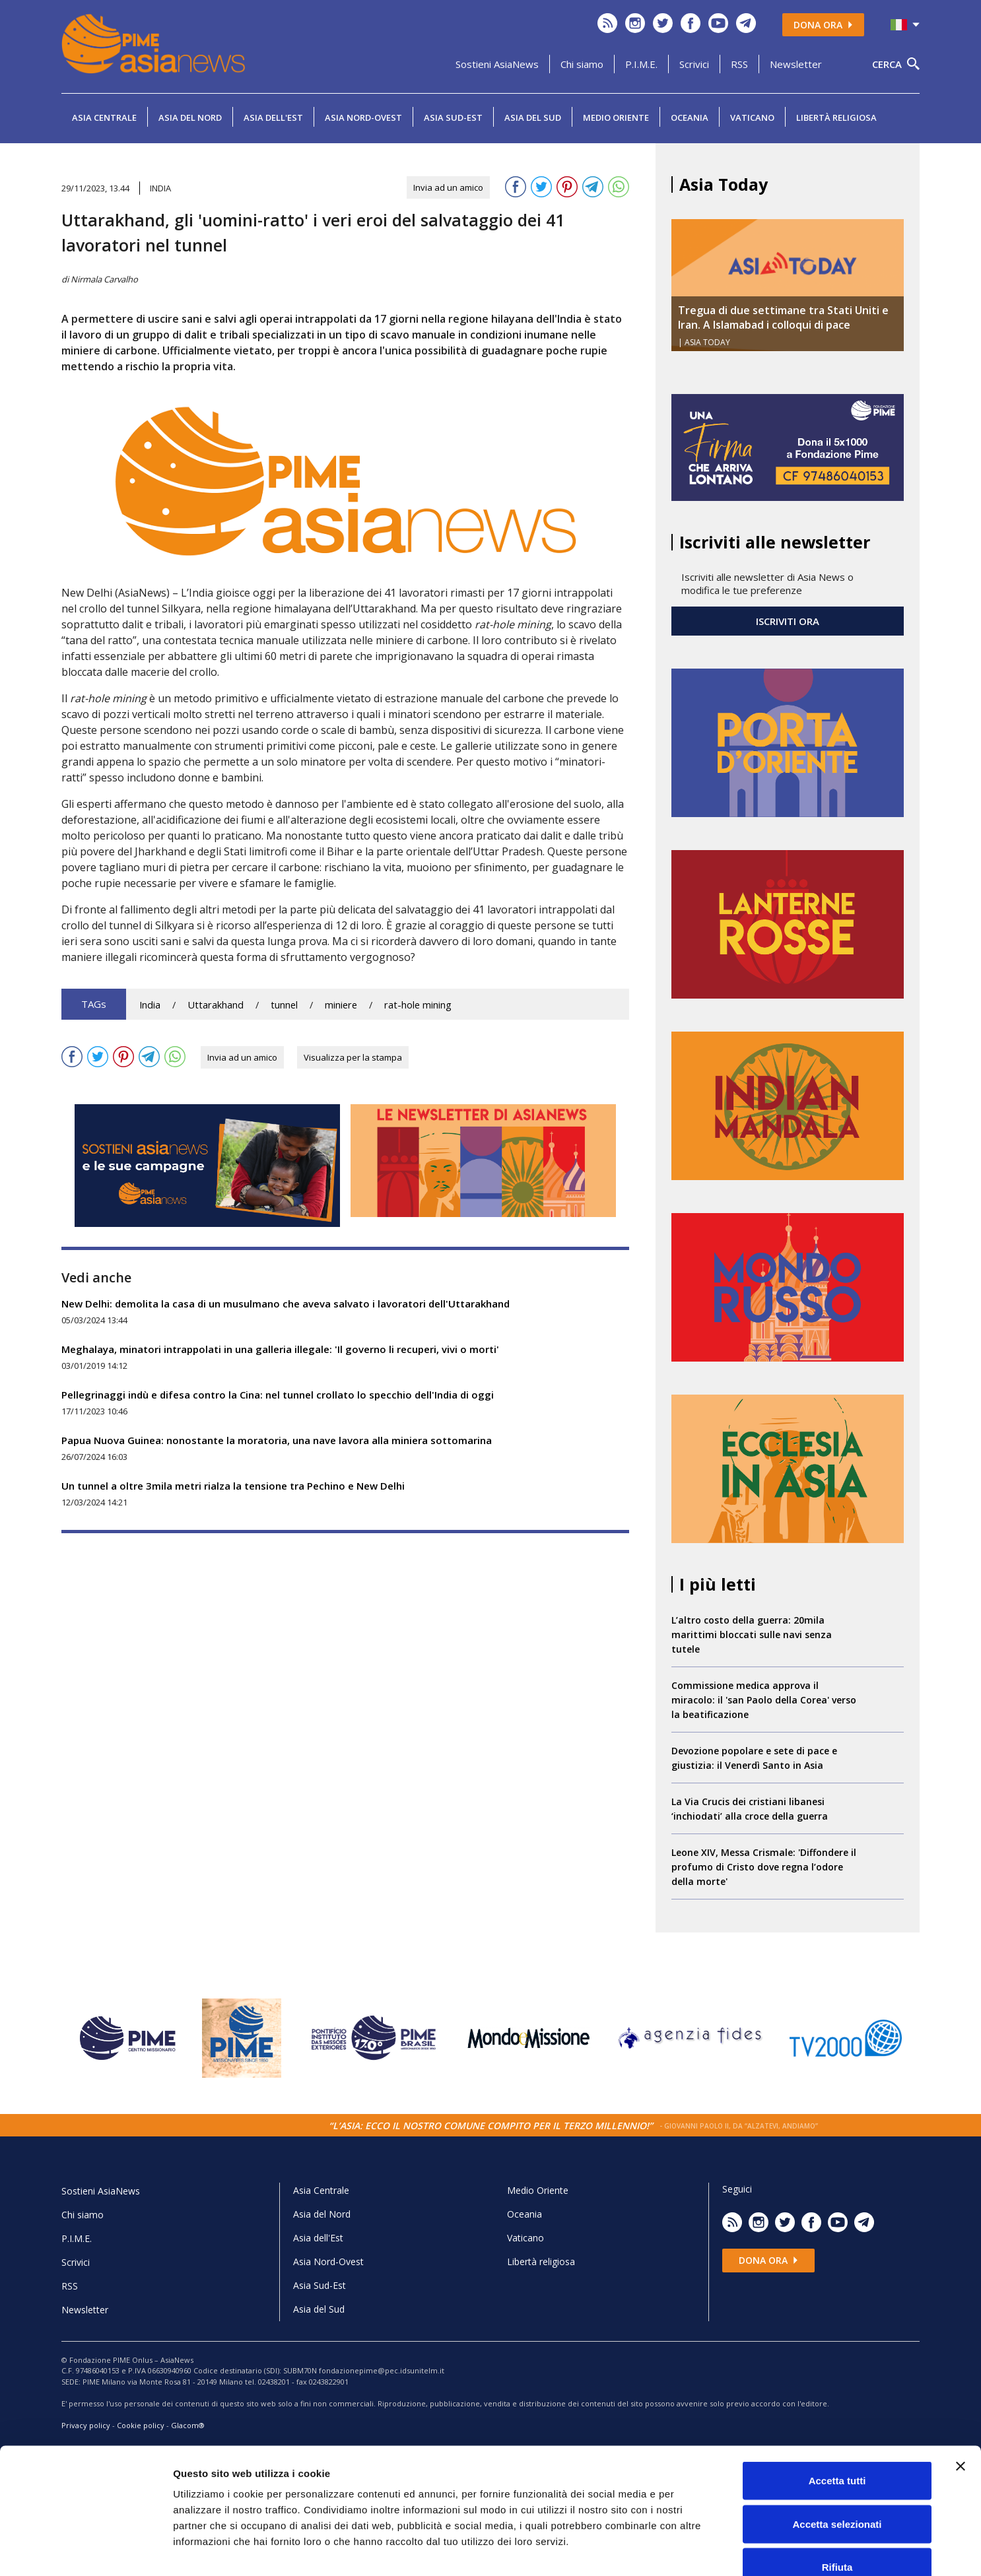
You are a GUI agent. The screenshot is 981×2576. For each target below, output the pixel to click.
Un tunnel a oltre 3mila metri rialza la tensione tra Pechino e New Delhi (233, 1485)
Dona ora (823, 24)
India (149, 1005)
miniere (341, 1005)
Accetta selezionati (836, 2446)
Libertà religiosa (836, 117)
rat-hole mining (418, 1005)
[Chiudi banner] (960, 2388)
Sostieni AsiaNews (497, 64)
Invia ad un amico (448, 187)
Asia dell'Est (273, 117)
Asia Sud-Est (453, 117)
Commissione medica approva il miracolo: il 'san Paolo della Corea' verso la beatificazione (763, 1700)
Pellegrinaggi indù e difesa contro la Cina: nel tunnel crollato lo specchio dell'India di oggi (277, 1394)
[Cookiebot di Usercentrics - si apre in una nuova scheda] (85, 2550)
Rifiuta (837, 2489)
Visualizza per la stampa (353, 1057)
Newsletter (796, 64)
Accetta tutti (837, 2402)
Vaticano (752, 117)
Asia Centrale (104, 117)
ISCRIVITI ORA (787, 621)
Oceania (689, 117)
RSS (739, 64)
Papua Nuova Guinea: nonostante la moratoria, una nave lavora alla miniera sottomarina (276, 1440)
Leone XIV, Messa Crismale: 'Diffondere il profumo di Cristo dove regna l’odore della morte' (763, 1867)
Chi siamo (581, 64)
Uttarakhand (215, 1005)
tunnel (284, 1005)
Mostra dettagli (694, 2550)
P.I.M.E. (641, 64)
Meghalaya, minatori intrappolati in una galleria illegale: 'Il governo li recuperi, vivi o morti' (280, 1349)
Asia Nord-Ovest (363, 117)
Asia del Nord (190, 117)
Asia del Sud (532, 117)
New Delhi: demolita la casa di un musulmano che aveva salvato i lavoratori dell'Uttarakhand (285, 1303)
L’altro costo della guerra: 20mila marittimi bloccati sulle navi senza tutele (751, 1634)
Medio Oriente (616, 117)
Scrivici (694, 64)
